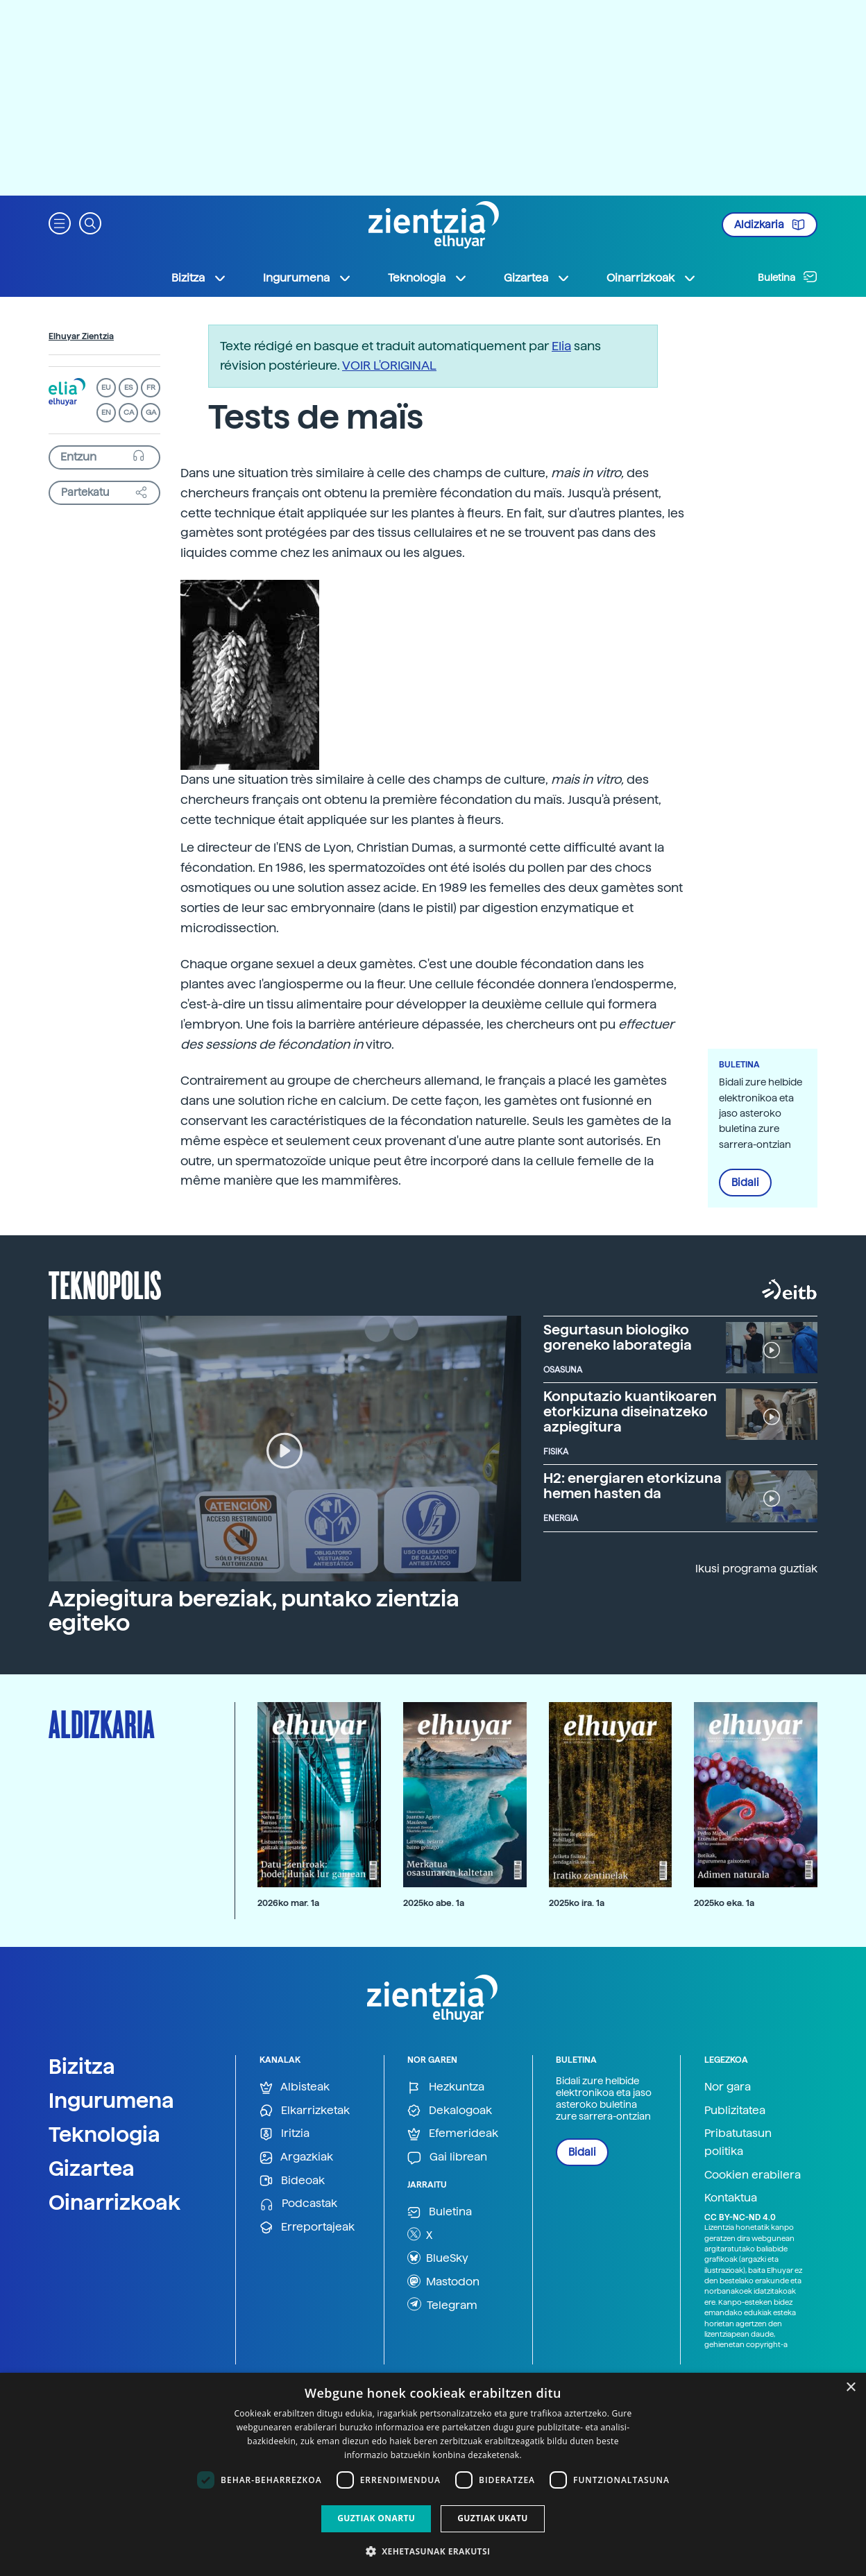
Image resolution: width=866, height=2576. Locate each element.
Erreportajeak (307, 2227)
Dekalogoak (449, 2111)
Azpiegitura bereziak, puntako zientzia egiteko (254, 1611)
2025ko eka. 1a (724, 1903)
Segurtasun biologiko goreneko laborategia (617, 1337)
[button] (60, 222)
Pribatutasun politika (738, 2142)
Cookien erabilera (752, 2174)
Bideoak (292, 2181)
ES (128, 387)
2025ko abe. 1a (433, 1903)
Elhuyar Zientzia (81, 336)
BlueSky (437, 2258)
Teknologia (104, 2134)
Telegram (442, 2304)
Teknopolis (105, 1284)
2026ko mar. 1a (288, 1903)
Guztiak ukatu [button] (492, 2518)
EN (106, 412)
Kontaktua (730, 2197)
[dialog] (433, 2474)
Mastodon (443, 2281)
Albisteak (295, 2087)
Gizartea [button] (537, 278)
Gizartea (92, 2168)
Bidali (745, 1182)
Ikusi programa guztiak (756, 1568)
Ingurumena (111, 2100)
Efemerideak (452, 2134)
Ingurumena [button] (307, 278)
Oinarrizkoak (114, 2202)
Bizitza (82, 2066)
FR (150, 387)
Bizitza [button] (199, 278)
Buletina (787, 277)
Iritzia (284, 2134)
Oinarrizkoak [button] (651, 278)
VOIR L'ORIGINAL (389, 365)
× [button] (850, 2387)
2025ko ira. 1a (576, 1903)
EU (106, 387)
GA (151, 412)
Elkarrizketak (305, 2111)
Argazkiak (296, 2157)
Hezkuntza (445, 2087)
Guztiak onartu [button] (376, 2518)
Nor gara (727, 2086)
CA (129, 412)
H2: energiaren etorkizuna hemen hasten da (632, 1486)
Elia (561, 345)
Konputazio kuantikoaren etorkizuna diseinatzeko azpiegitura (630, 1411)
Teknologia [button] (428, 278)
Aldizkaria (769, 225)
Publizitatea (734, 2110)
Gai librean (447, 2157)
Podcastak (298, 2204)
